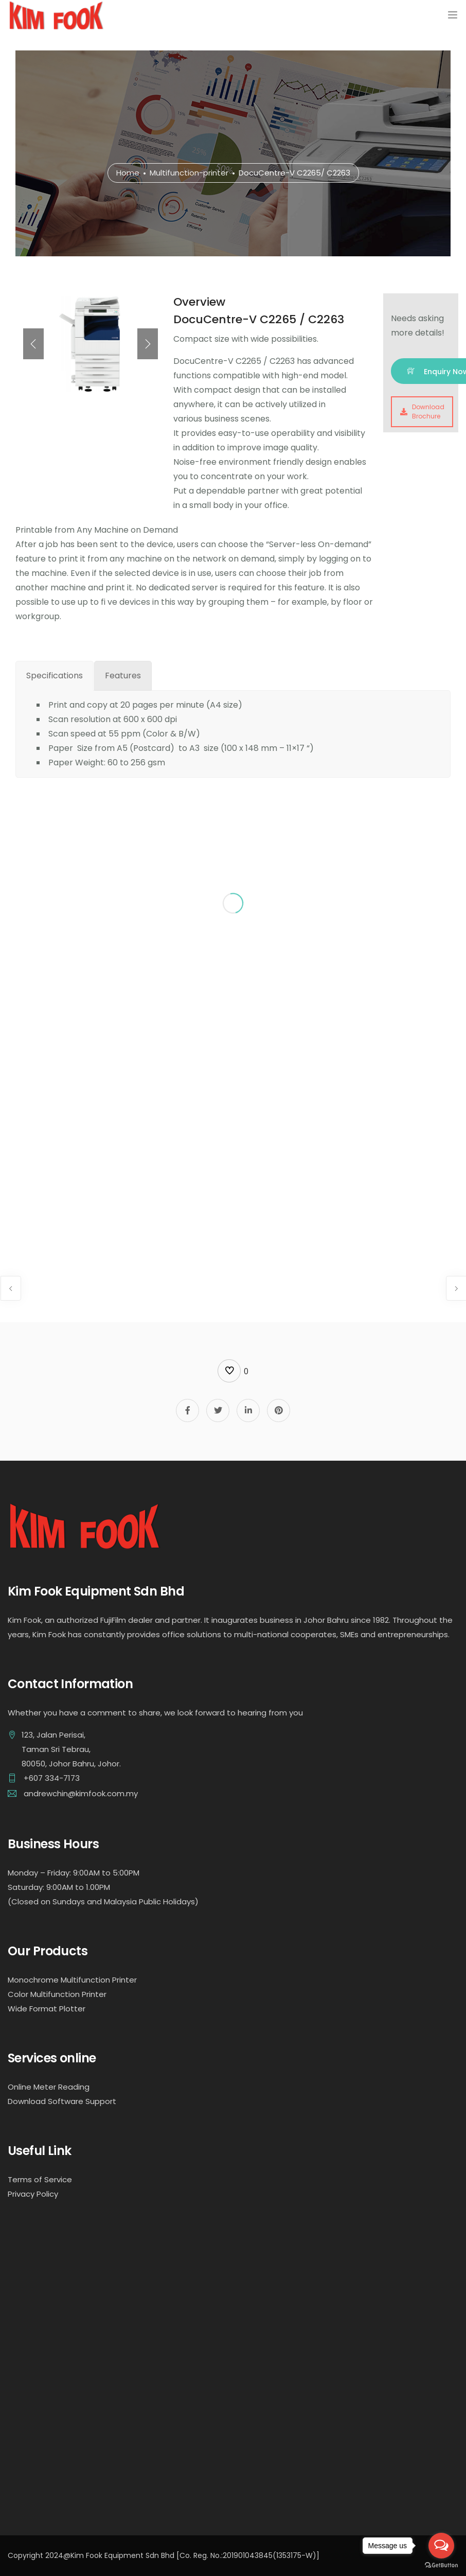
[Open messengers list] (441, 2546)
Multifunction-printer (189, 172)
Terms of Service (40, 2179)
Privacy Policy (33, 2193)
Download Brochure (422, 411)
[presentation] (33, 343)
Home (127, 172)
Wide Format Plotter (46, 2008)
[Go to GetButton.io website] (441, 2565)
